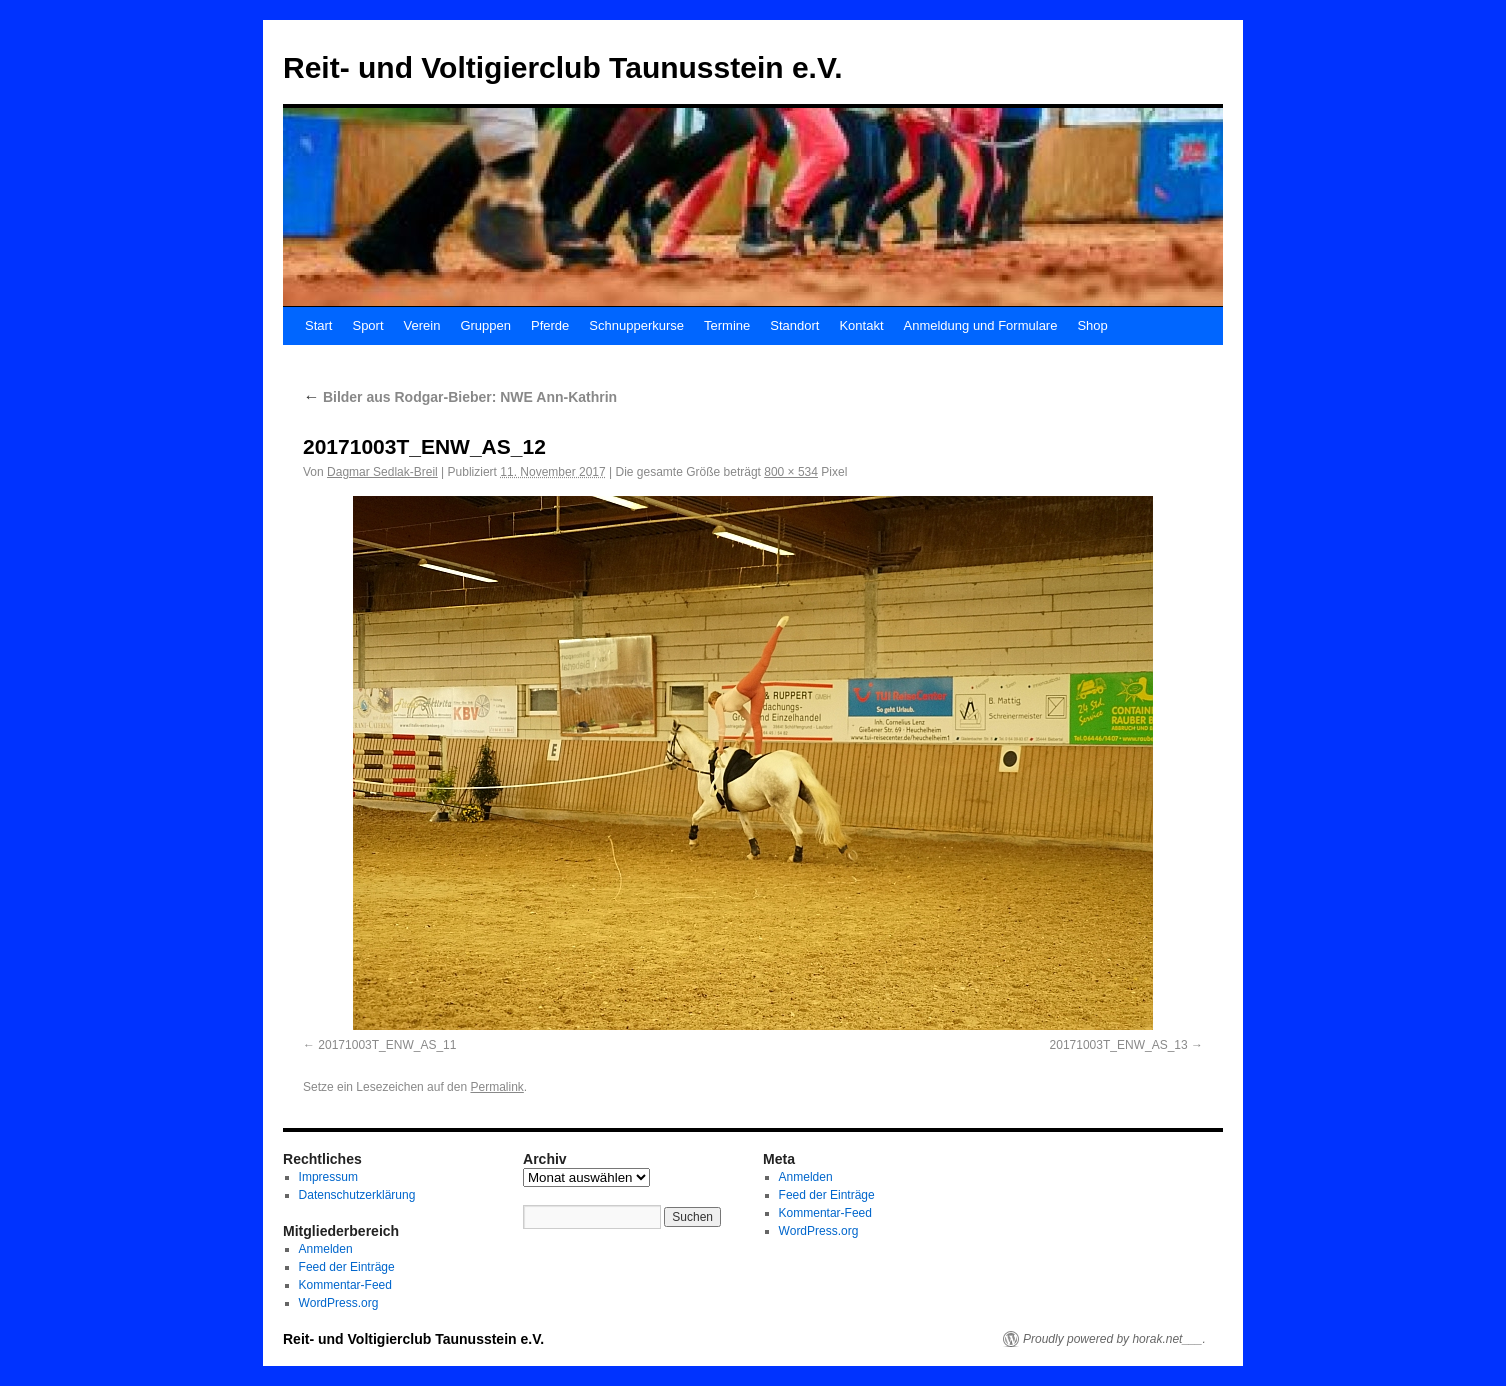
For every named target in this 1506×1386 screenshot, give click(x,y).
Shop (1092, 325)
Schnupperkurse (636, 325)
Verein (422, 325)
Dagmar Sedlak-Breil (382, 472)
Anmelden (326, 1249)
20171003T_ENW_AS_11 (387, 1045)
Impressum (328, 1177)
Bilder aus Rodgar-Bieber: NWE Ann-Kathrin (460, 397)
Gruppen (485, 325)
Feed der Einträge (347, 1267)
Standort (794, 325)
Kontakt (861, 325)
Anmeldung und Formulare (981, 325)
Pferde (550, 325)
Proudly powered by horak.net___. (1114, 1339)
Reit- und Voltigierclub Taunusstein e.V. (563, 67)
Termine (727, 325)
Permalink (496, 1087)
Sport (367, 325)
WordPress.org (339, 1303)
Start (318, 325)
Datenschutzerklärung (357, 1195)
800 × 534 (791, 472)
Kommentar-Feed (345, 1285)
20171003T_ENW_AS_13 (1119, 1045)
